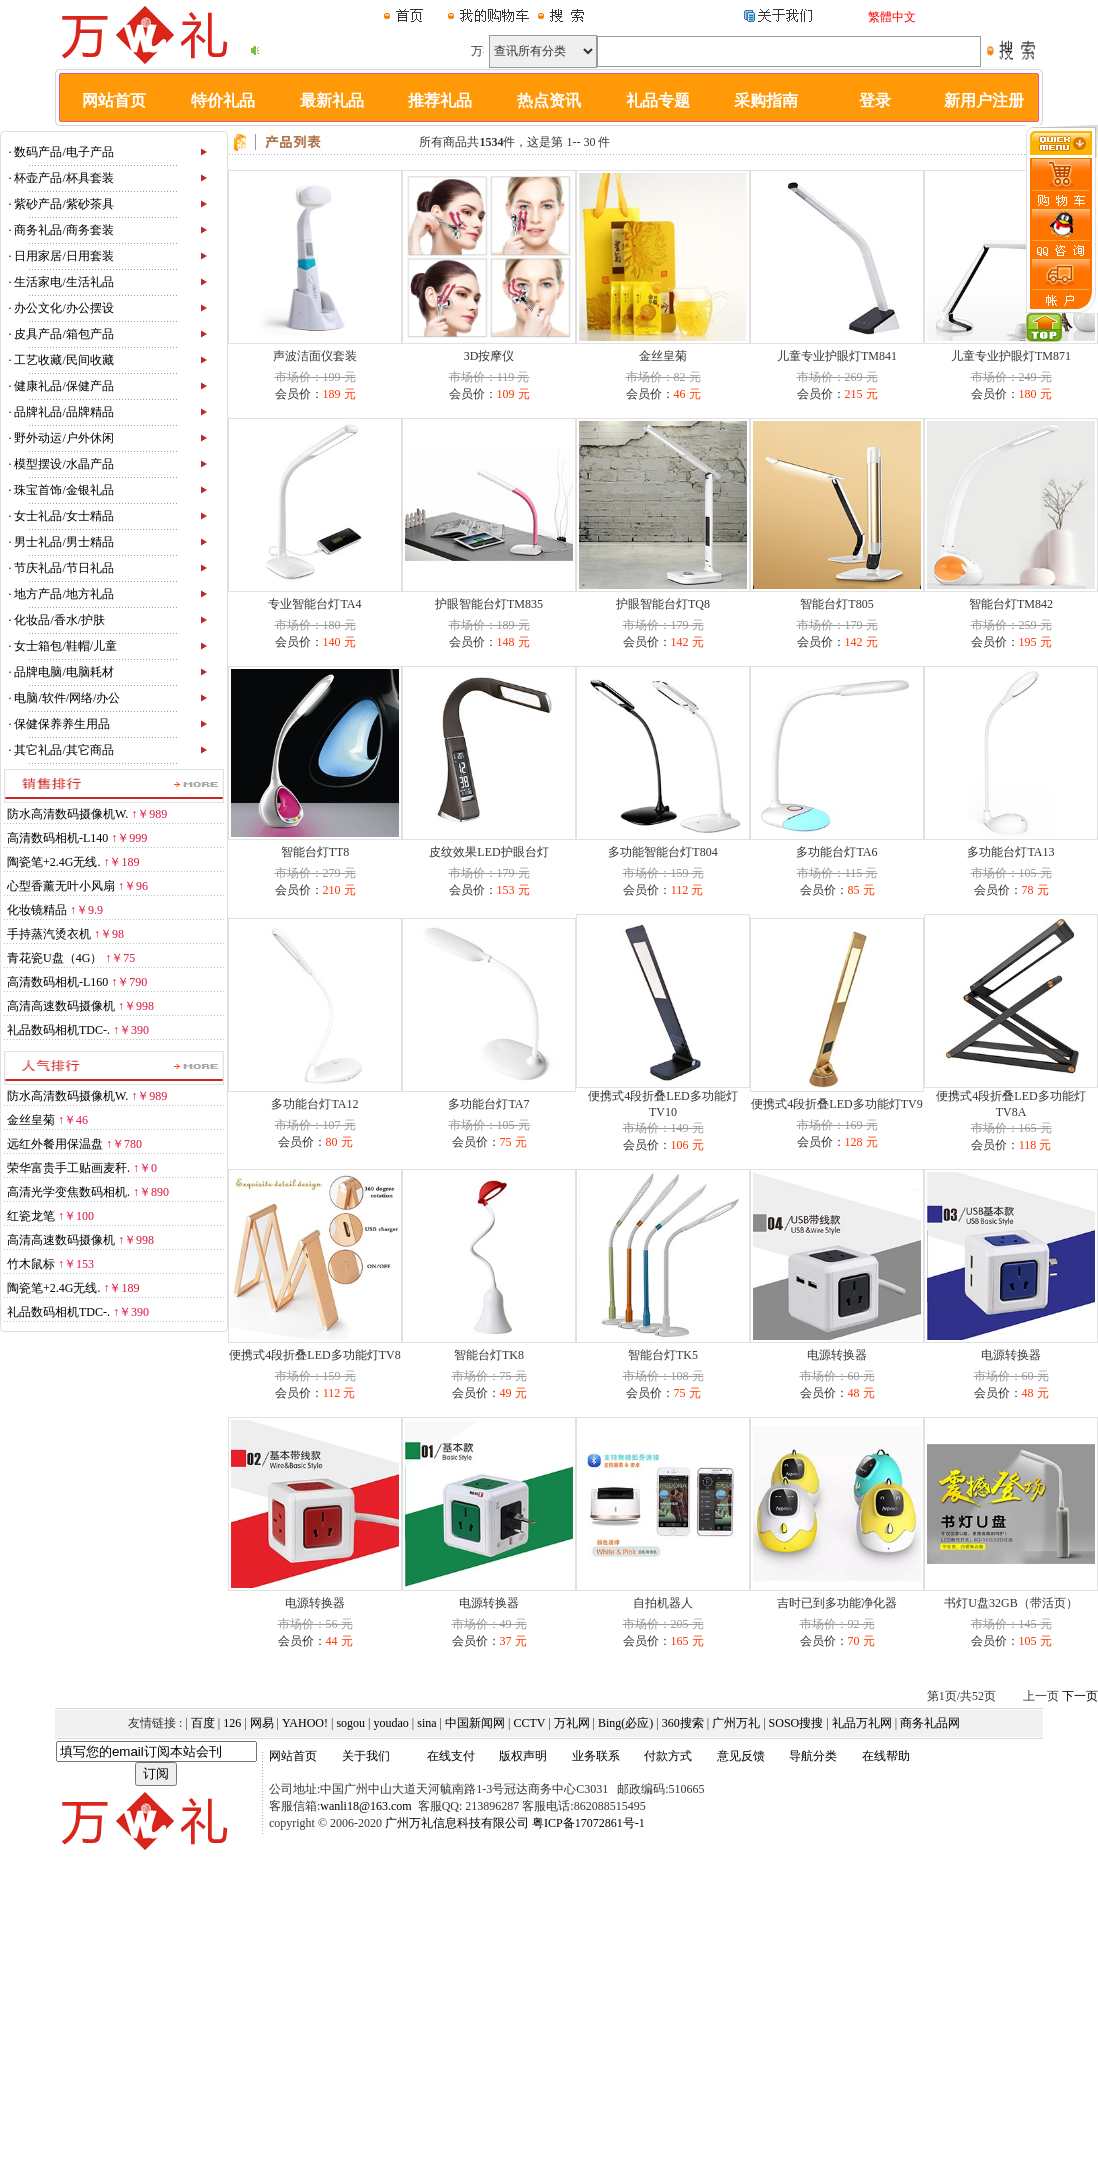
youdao (391, 1723)
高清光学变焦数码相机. (68, 1192)
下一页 (1080, 1696)
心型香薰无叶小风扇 (61, 886)
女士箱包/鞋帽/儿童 (65, 646)
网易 (262, 1723)
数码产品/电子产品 (63, 152)
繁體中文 (892, 17)
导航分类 (813, 1756)
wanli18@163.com (365, 1806)
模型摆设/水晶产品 (63, 464)
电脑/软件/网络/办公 (67, 698)
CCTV (529, 1723)
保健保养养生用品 (62, 724)
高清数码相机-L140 (57, 838)
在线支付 (451, 1756)
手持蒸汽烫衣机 (49, 934)
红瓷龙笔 (31, 1216)
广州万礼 (736, 1723)
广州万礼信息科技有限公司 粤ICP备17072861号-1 (515, 1823)
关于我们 (366, 1756)
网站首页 (293, 1756)
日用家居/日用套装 (63, 256)
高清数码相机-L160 (57, 982)
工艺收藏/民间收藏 (63, 360)
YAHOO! (305, 1723)
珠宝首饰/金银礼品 (63, 490)
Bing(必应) (625, 1723)
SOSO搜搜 (796, 1723)
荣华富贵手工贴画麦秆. (68, 1168)
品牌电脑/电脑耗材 (63, 672)
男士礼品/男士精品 (63, 542)
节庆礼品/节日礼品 (63, 568)
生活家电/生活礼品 (63, 282)
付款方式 (668, 1756)
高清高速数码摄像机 (61, 1006)
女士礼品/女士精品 (63, 516)
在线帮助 (886, 1756)
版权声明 (523, 1756)
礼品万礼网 (862, 1723)
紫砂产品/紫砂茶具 (63, 204)
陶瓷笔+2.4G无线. (53, 862)
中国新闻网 (475, 1723)
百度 (203, 1723)
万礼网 (572, 1723)
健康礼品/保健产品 (63, 386)
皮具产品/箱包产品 (63, 334)
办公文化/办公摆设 (63, 308)
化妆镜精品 (37, 910)
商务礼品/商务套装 (63, 230)
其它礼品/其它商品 (63, 750)
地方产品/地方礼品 (63, 594)
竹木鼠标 (31, 1264)
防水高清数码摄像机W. (67, 814)
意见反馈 (741, 1756)
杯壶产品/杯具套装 (63, 178)
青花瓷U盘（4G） (54, 958)
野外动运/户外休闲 (63, 438)
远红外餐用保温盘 (55, 1144)
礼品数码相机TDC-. (58, 1030)
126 (232, 1723)
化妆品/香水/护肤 (59, 620)
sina (426, 1723)
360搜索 (683, 1723)
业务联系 (596, 1756)
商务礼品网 (930, 1723)
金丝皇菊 (31, 1120)
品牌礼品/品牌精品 (63, 412)
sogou (350, 1723)
